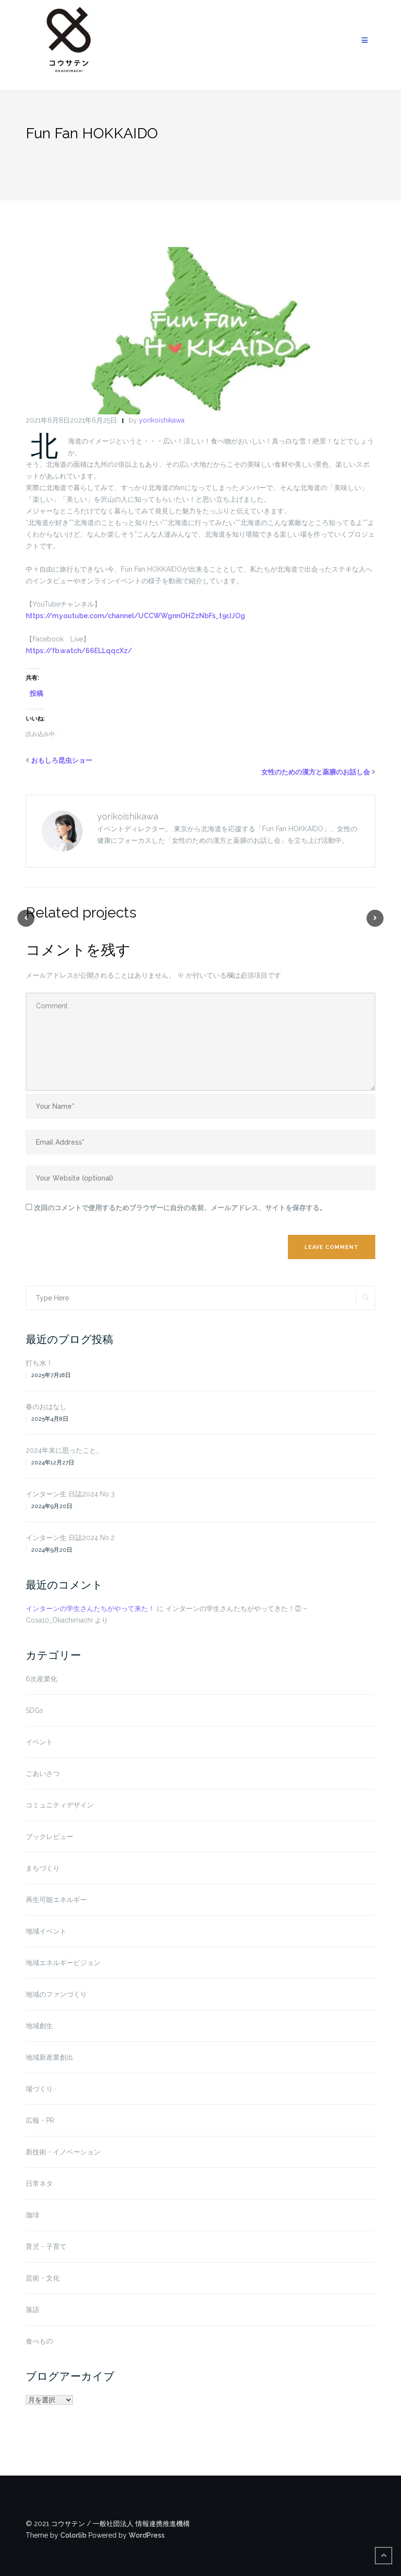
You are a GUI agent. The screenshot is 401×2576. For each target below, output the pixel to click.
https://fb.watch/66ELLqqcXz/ (79, 651)
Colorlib (73, 2535)
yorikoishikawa (161, 420)
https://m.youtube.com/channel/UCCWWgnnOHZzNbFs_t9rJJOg (135, 616)
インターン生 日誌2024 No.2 (70, 1538)
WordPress (147, 2535)
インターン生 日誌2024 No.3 (70, 1494)
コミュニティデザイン (60, 1805)
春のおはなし (46, 1407)
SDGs (34, 1710)
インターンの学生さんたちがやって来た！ (90, 1608)
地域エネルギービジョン (63, 1963)
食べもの (39, 2341)
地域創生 (39, 2026)
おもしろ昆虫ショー (61, 760)
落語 (32, 2309)
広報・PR (40, 2120)
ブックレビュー (49, 1836)
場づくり (39, 2089)
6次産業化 (41, 1679)
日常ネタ (39, 2183)
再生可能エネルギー (56, 1899)
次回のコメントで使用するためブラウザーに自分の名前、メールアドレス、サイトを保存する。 (180, 1208)
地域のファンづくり (56, 1994)
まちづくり (43, 1868)
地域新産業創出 (49, 2057)
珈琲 (32, 2215)
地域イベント (46, 1931)
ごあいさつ (43, 1773)
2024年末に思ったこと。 (64, 1450)
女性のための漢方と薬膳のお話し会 (315, 772)
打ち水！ (39, 1363)
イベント (39, 1742)
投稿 (36, 692)
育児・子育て (46, 2246)
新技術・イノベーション (63, 2152)
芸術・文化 (43, 2278)
